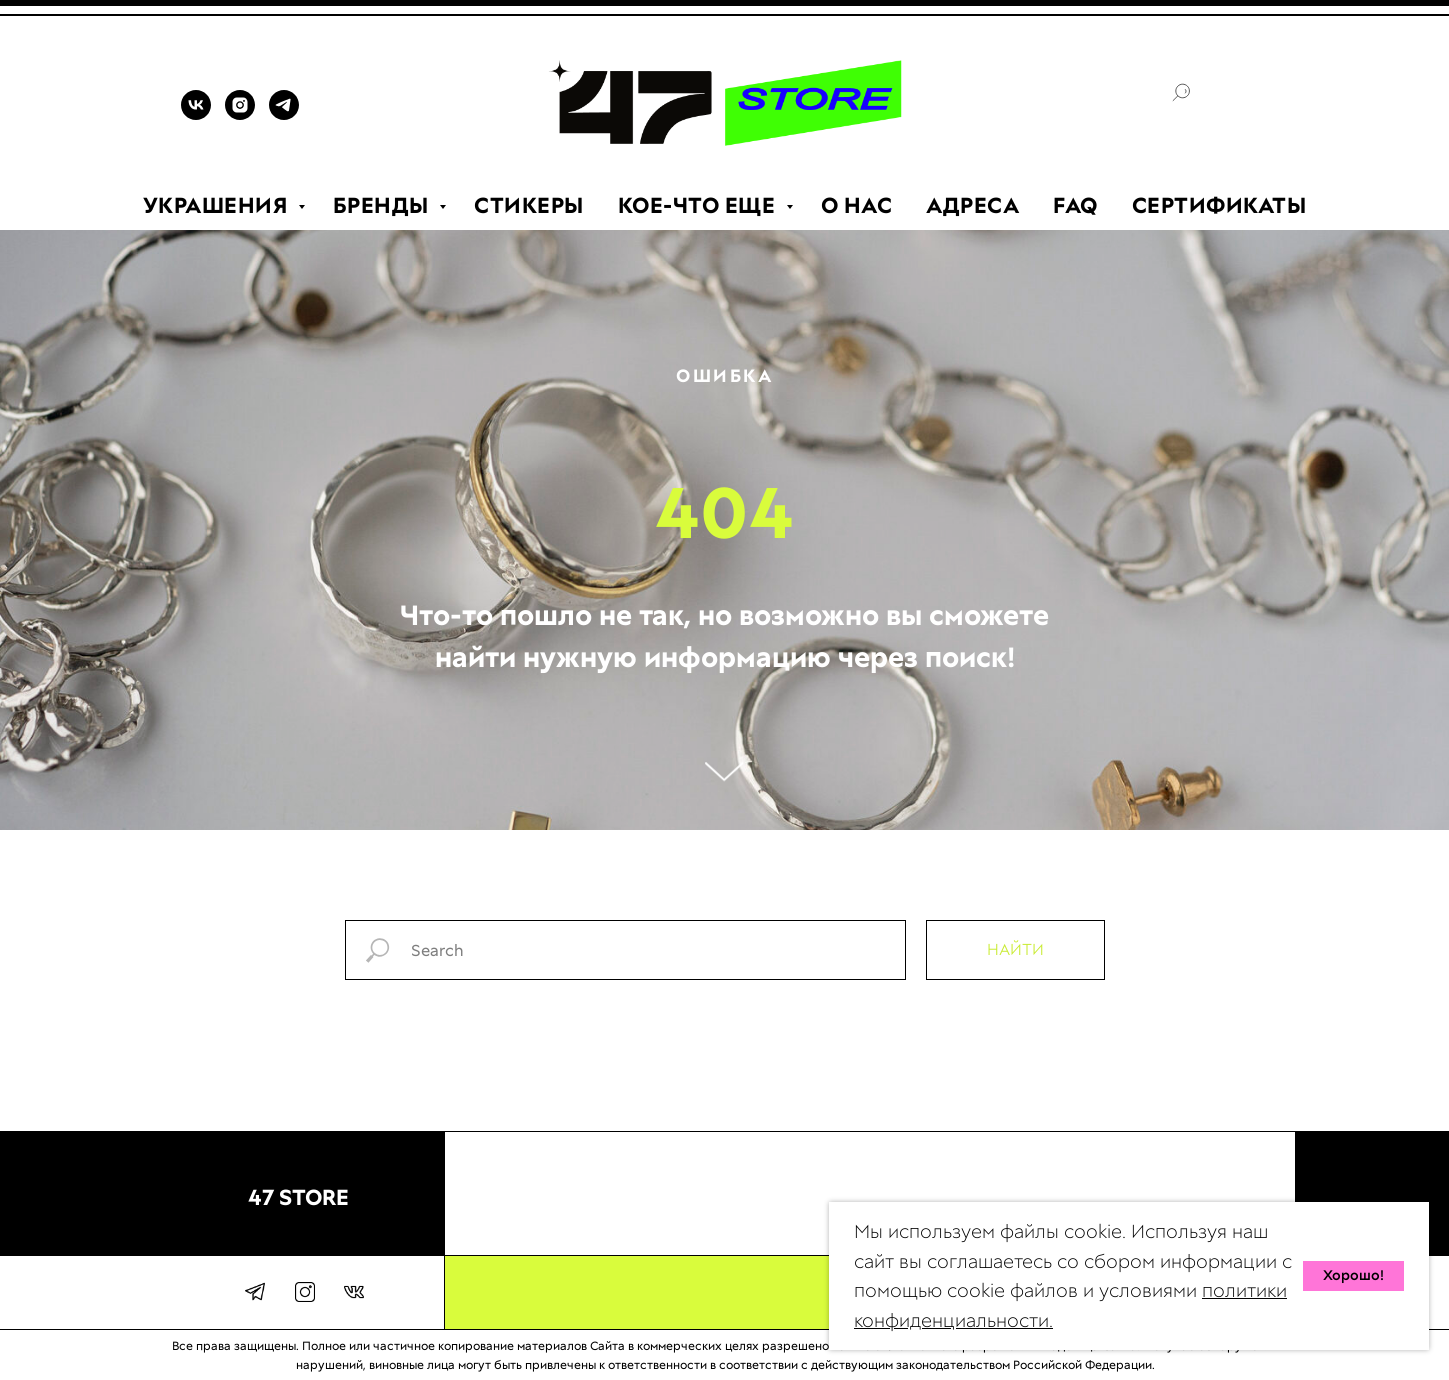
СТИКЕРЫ (529, 205)
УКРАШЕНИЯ (218, 205)
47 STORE (298, 1197)
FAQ (1075, 205)
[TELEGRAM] (284, 114)
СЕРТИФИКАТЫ (1219, 205)
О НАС (857, 205)
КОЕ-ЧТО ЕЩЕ (699, 205)
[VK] (196, 114)
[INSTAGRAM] (240, 114)
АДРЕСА (972, 205)
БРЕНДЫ (384, 205)
